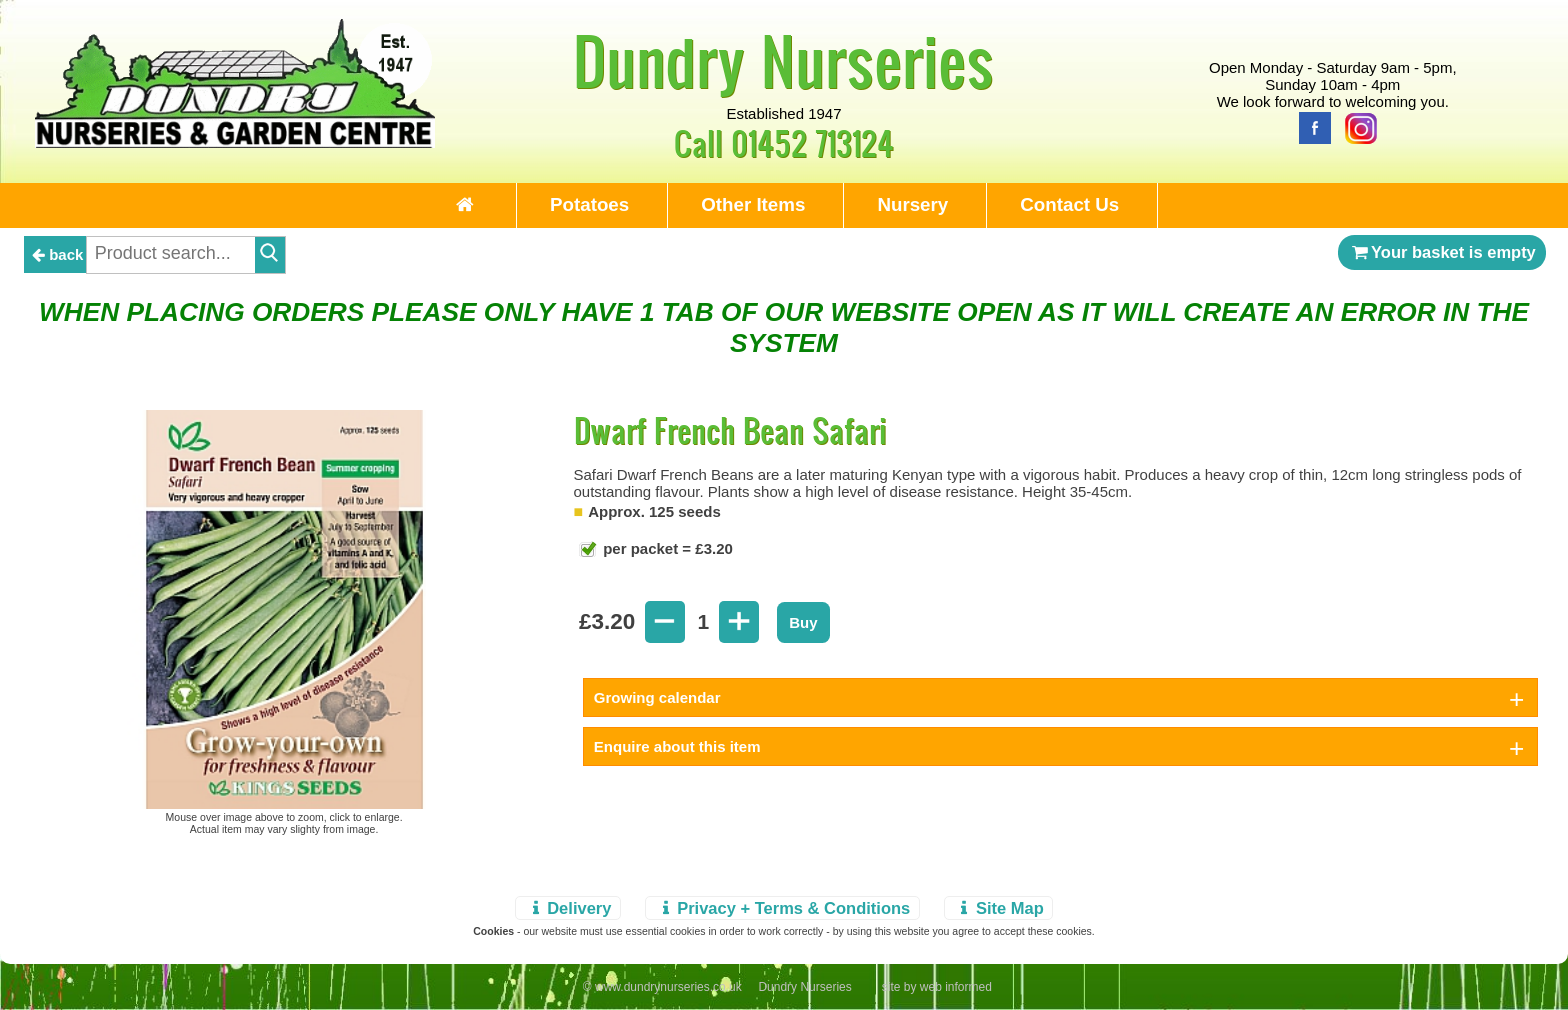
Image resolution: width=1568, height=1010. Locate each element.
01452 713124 (812, 142)
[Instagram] (1356, 126)
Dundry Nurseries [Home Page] (783, 60)
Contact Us (1069, 204)
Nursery (912, 204)
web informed (956, 987)
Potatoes (589, 204)
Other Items (753, 204)
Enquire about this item (677, 746)
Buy (803, 622)
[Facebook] (1310, 126)
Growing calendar (657, 697)
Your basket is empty (1442, 252)
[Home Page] (235, 142)
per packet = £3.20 (666, 548)
